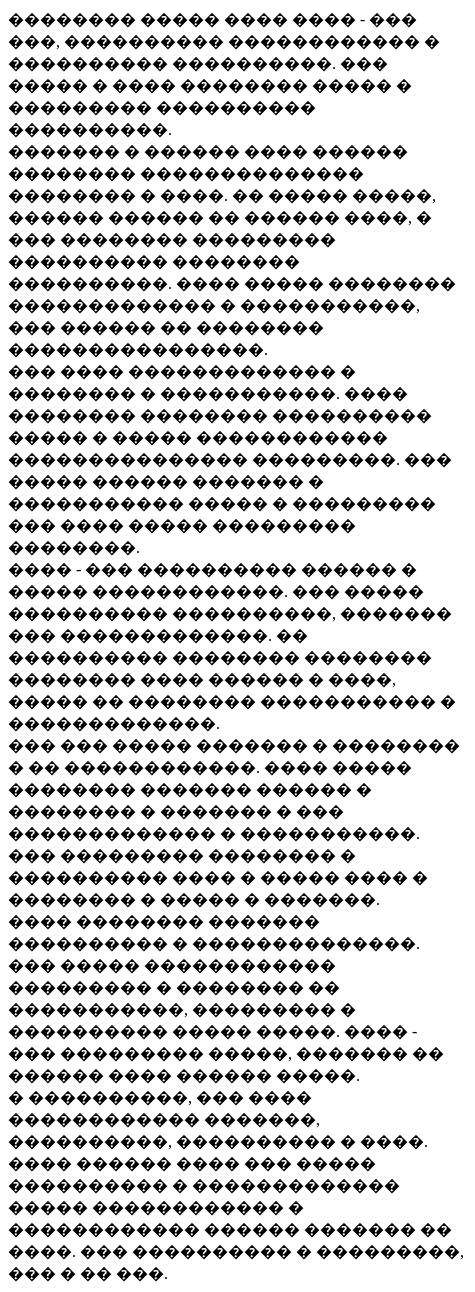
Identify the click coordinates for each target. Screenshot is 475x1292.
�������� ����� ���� (150, 19)
